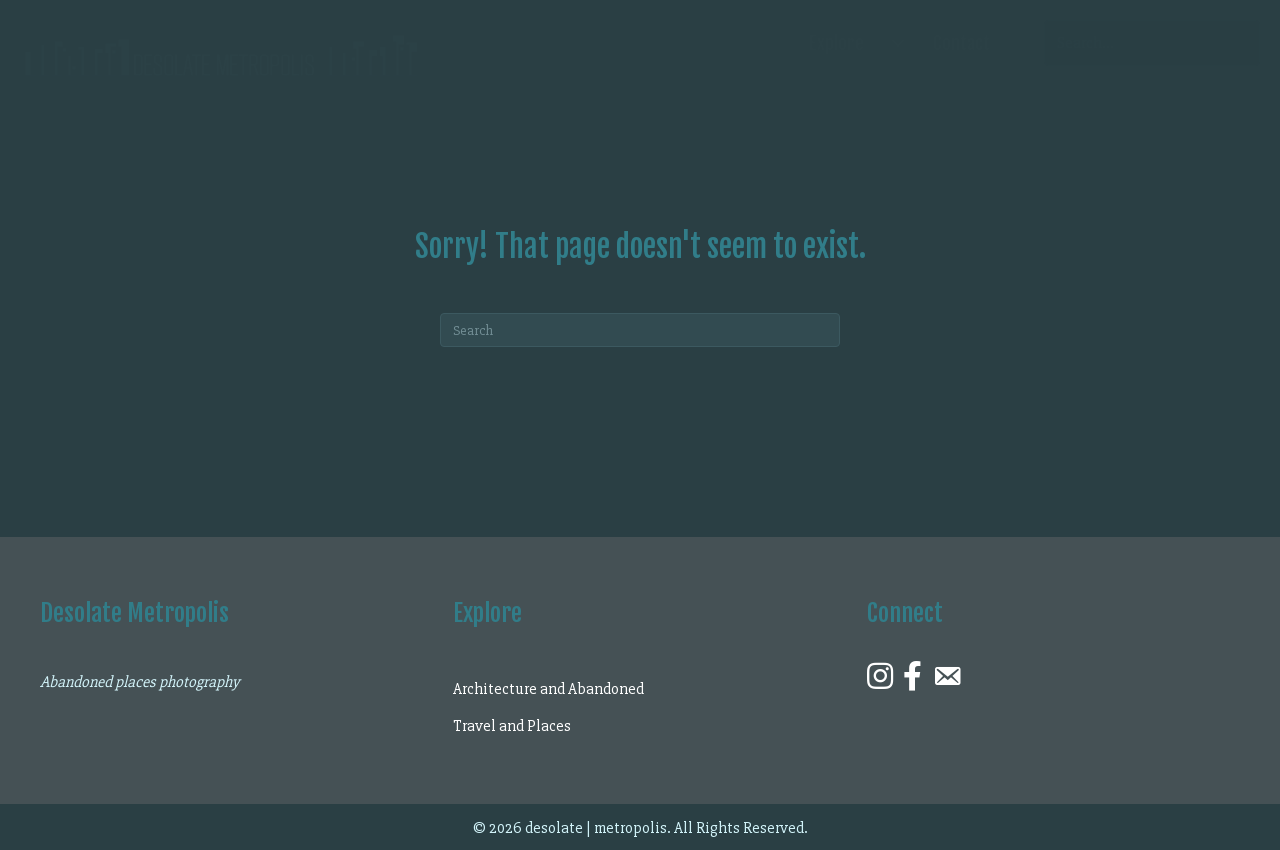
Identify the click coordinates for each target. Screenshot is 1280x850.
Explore (836, 43)
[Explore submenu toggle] (898, 43)
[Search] (640, 330)
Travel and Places (512, 726)
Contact (961, 43)
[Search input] (1152, 43)
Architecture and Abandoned (548, 689)
